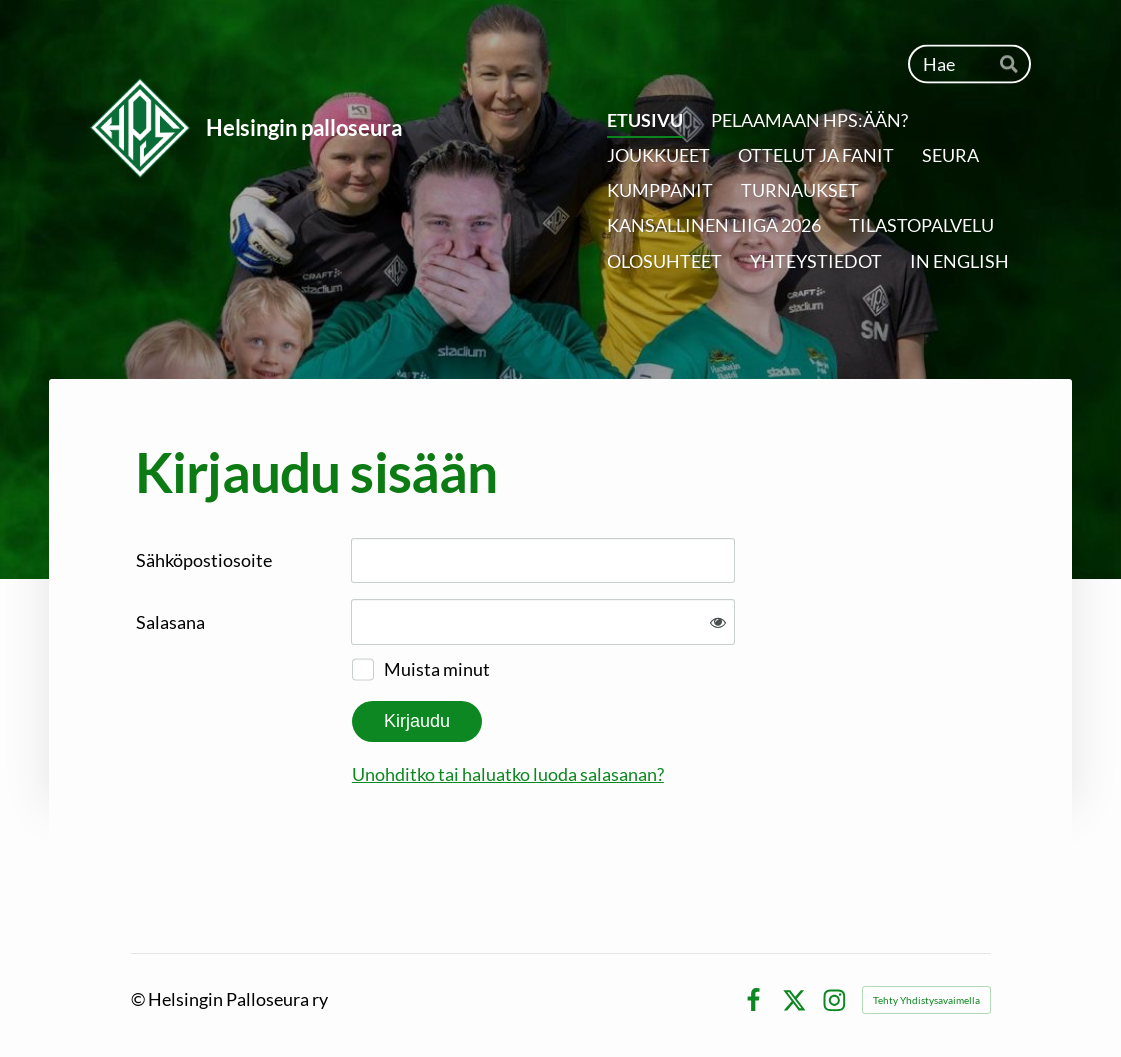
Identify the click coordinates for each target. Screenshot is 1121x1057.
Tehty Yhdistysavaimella (926, 1000)
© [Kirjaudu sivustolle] (139, 999)
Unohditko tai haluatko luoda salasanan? (508, 774)
